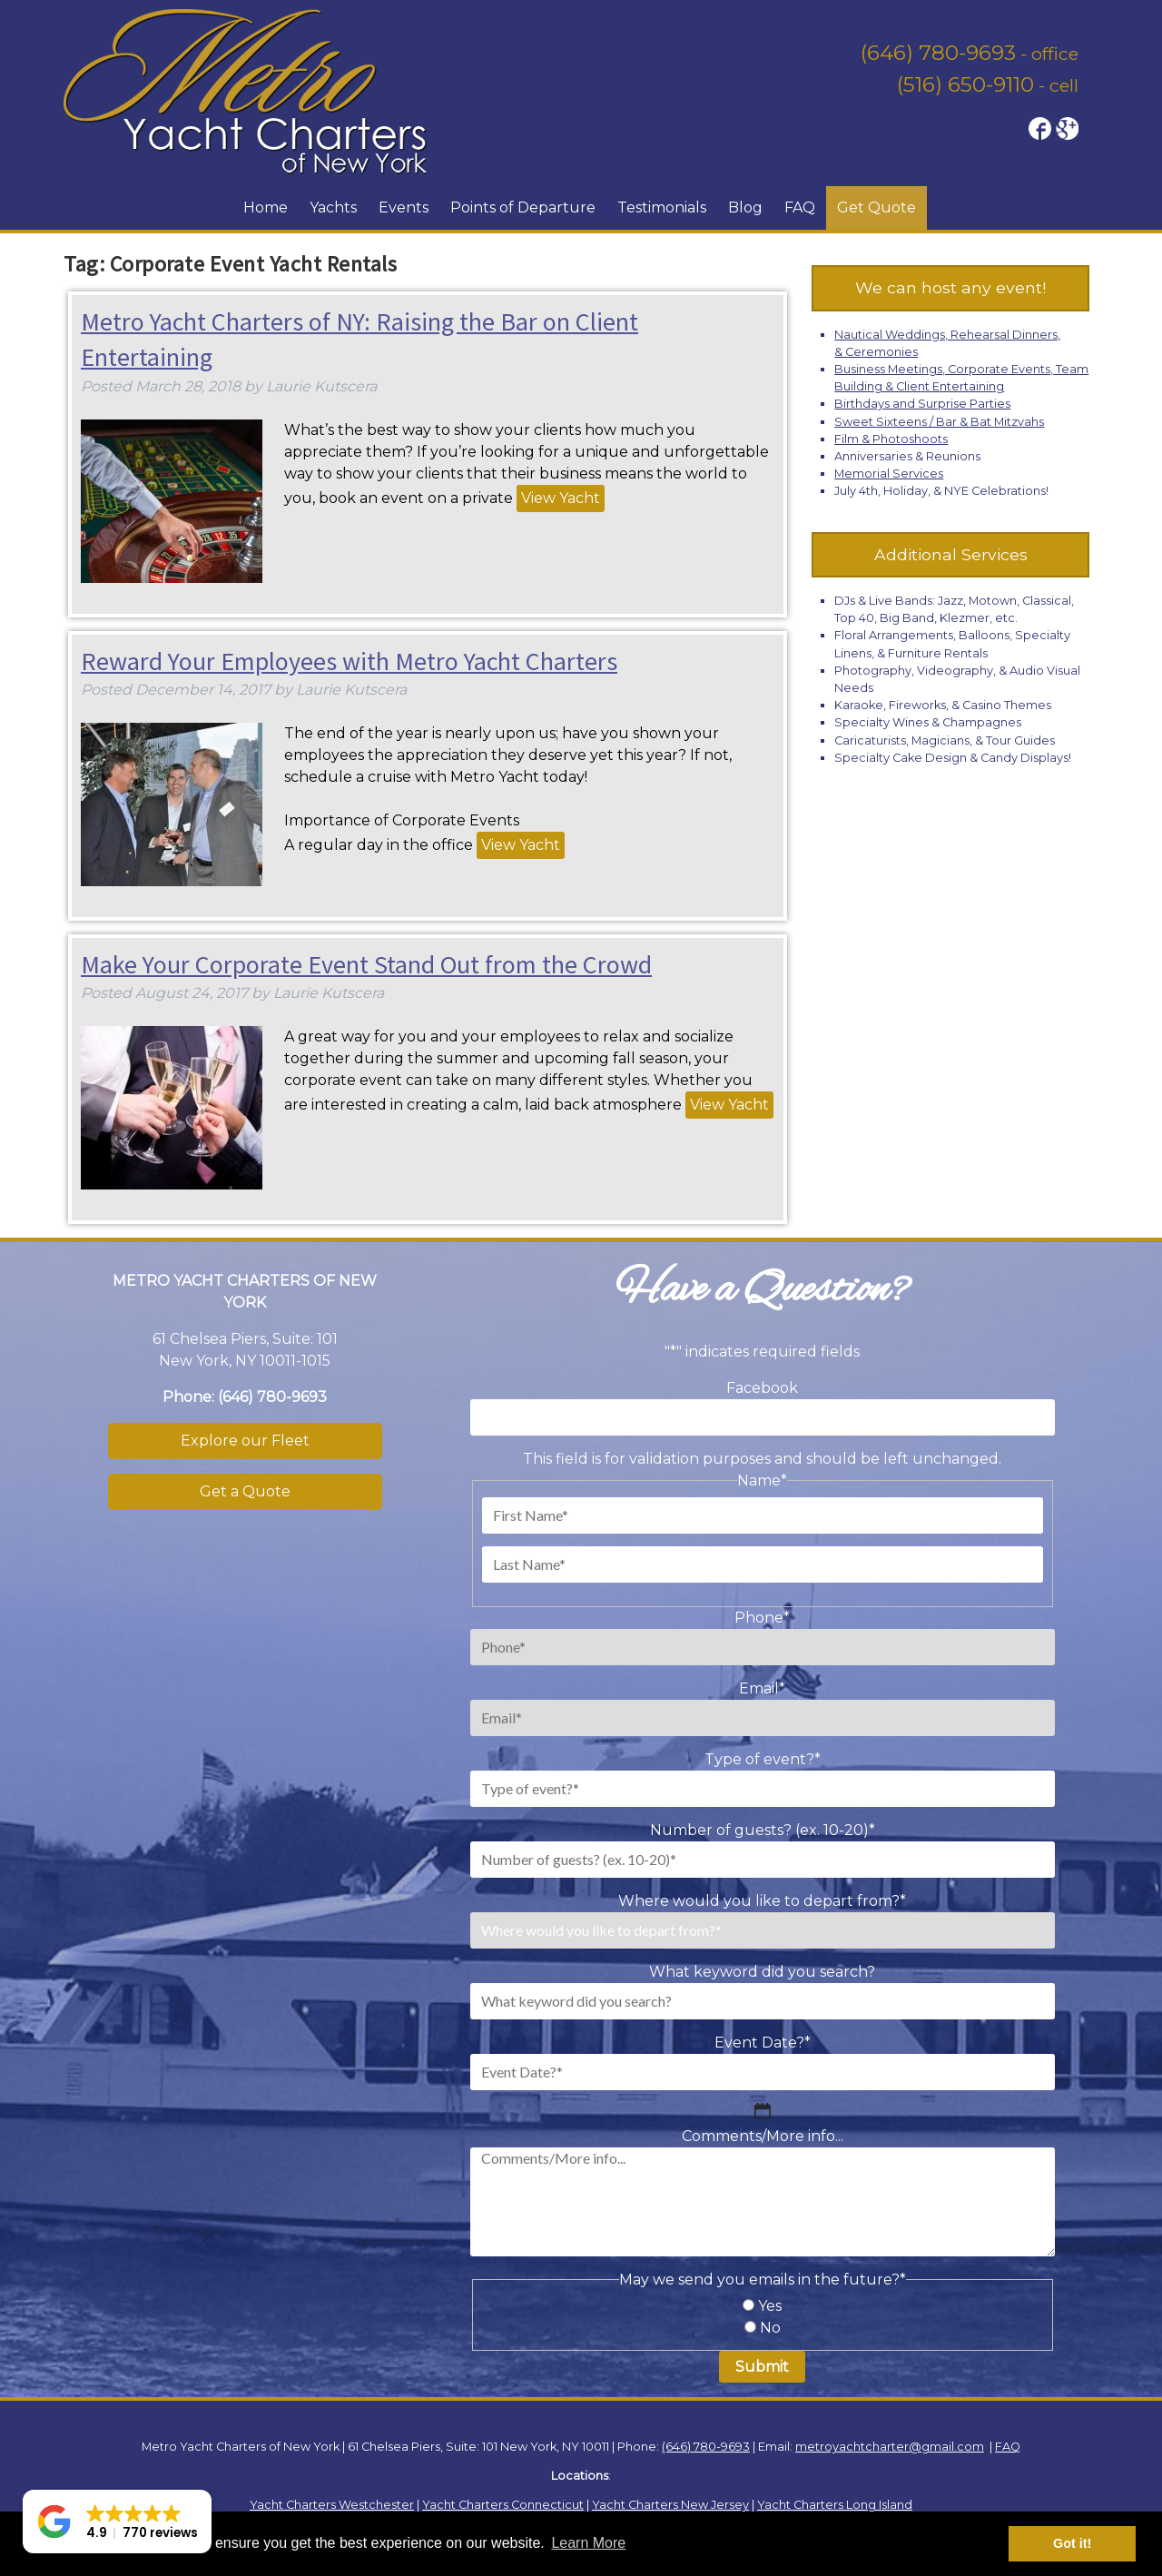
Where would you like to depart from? (762, 1901)
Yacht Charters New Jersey (670, 2505)
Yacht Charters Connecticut (503, 2505)
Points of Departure (523, 207)
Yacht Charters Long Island (834, 2505)
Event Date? (762, 2042)
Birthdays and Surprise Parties (922, 403)
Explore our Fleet (245, 1440)
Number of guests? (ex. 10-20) (762, 1830)
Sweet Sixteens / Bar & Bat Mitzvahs (939, 422)
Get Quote (876, 207)
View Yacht (560, 498)
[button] (117, 2521)
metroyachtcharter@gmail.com (889, 2446)
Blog (745, 207)
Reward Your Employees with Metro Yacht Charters (349, 661)
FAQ (799, 207)
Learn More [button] (588, 2543)
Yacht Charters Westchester (332, 2505)
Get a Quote (245, 1491)
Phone (762, 1617)
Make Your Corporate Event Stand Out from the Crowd (366, 964)
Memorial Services (888, 473)
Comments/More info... (762, 2136)
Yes (770, 2305)
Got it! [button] (1072, 2543)
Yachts (333, 207)
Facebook (762, 1388)
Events (403, 207)
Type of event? (762, 1759)
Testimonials (661, 207)
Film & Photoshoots (891, 439)
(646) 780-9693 (938, 52)
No (770, 2327)
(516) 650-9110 (965, 84)
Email (762, 1688)
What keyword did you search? (762, 1971)
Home (265, 207)
